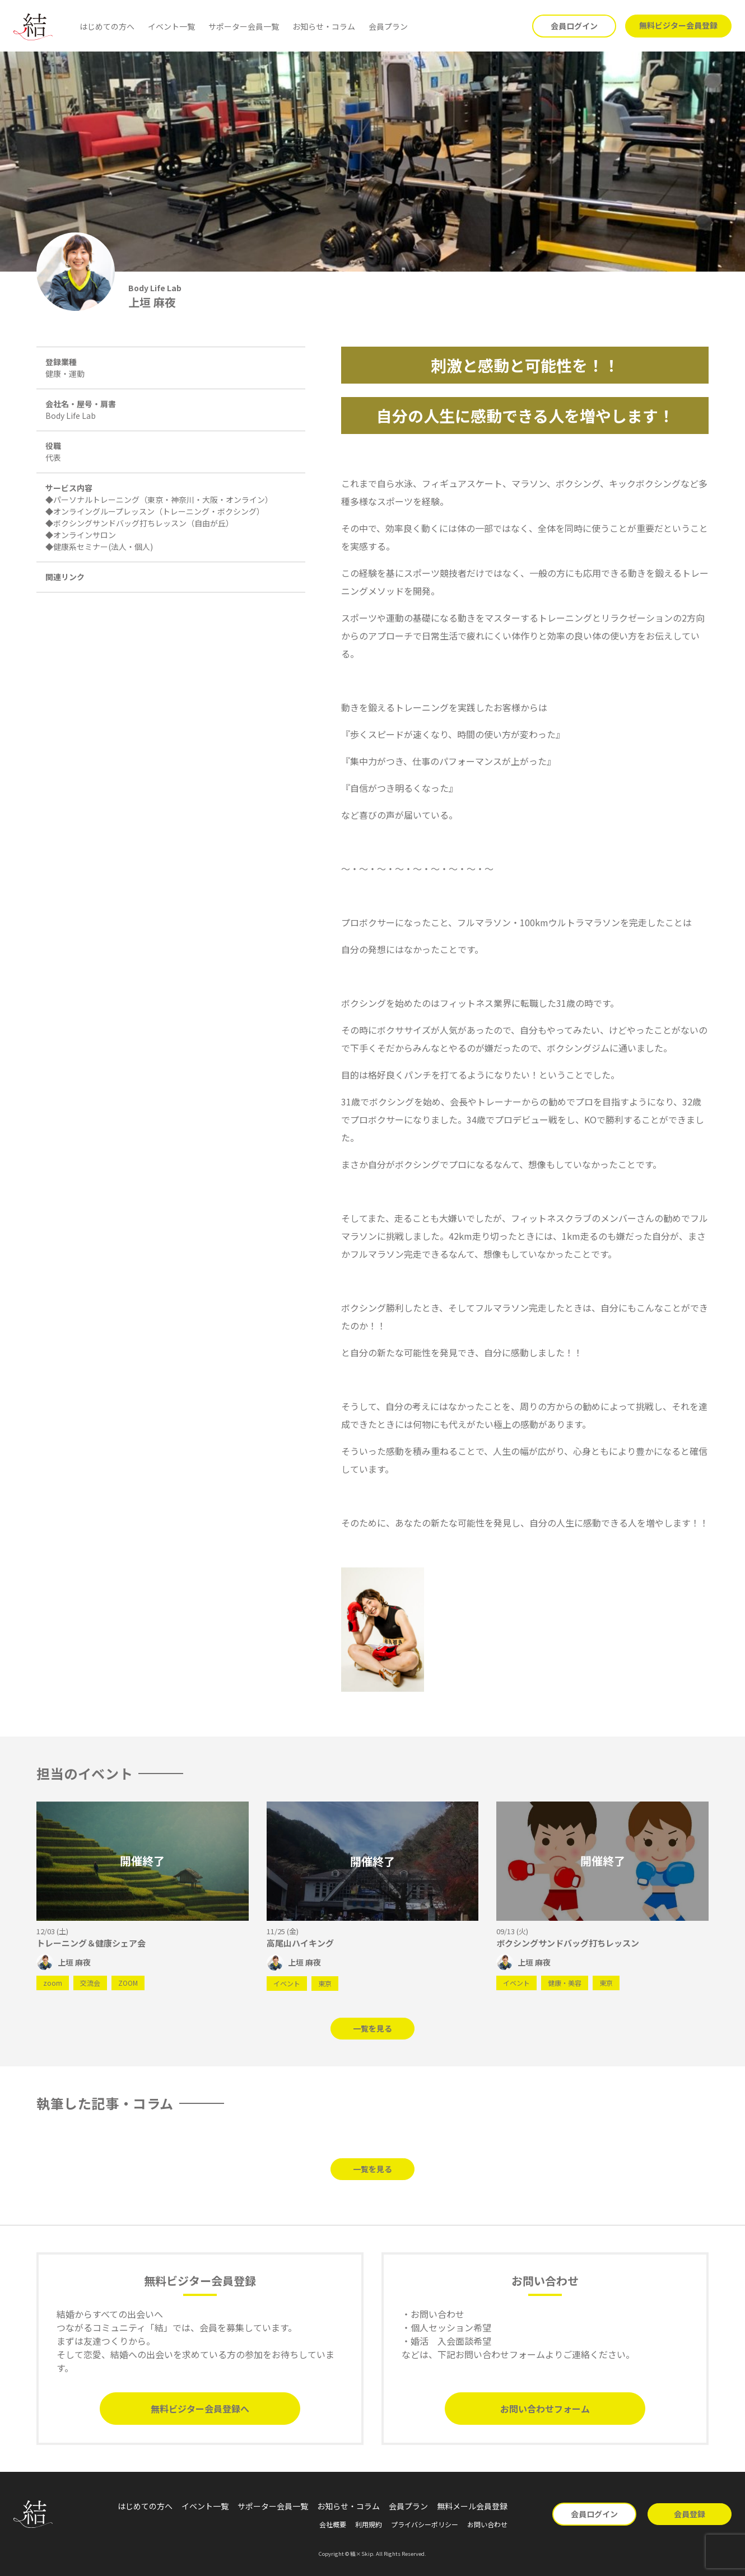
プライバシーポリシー (424, 2524)
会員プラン (388, 26)
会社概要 (332, 2524)
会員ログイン (574, 25)
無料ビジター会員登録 (678, 25)
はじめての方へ (107, 26)
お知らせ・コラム (323, 26)
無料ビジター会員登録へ (200, 2408)
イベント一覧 (171, 26)
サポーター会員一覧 (243, 26)
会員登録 (689, 2513)
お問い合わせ (487, 2524)
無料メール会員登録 (472, 2506)
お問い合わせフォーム (545, 2408)
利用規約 (368, 2524)
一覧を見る (372, 2028)
